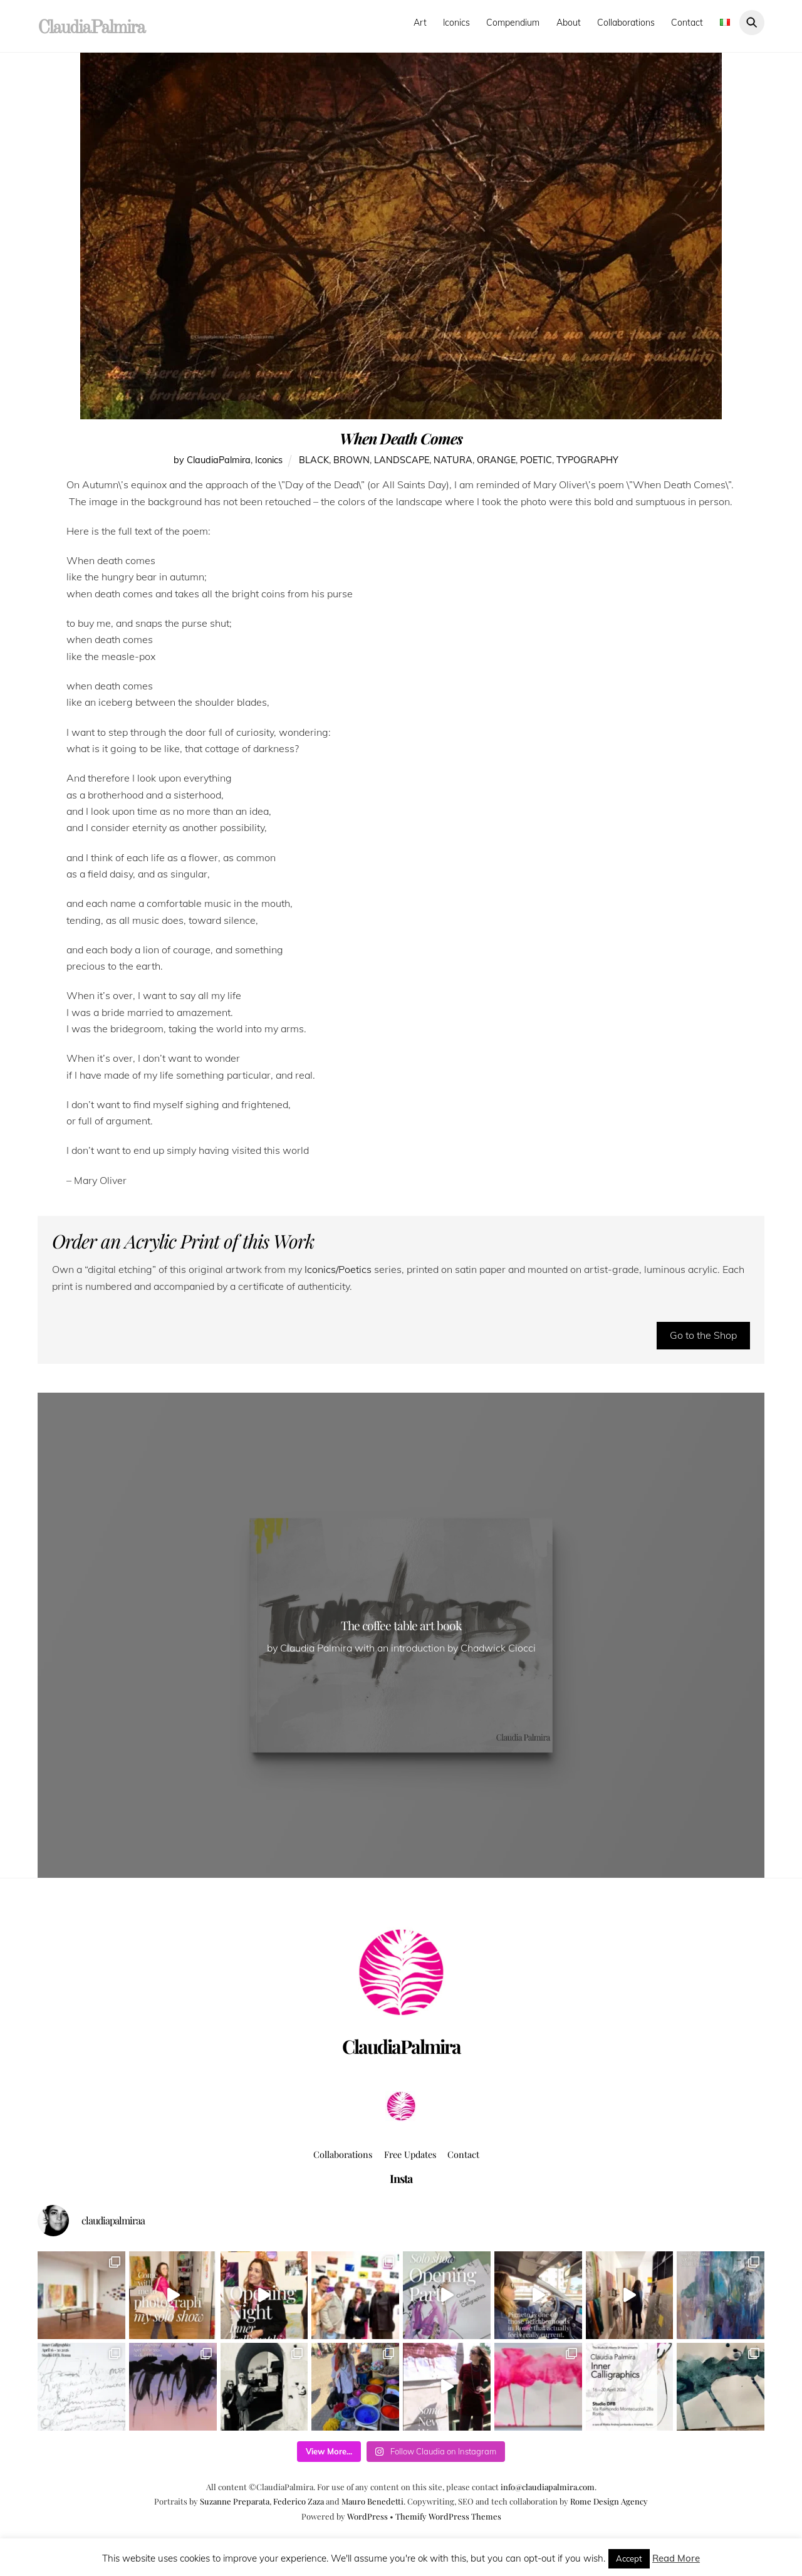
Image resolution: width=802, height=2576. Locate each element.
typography (587, 460)
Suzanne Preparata (234, 2501)
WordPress (367, 2516)
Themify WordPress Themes (448, 2516)
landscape (401, 460)
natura (453, 460)
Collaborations (626, 22)
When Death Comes (401, 438)
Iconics (456, 22)
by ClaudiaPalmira (212, 460)
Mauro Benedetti (372, 2501)
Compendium (512, 22)
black (314, 460)
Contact (687, 22)
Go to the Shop (703, 1335)
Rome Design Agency (609, 2501)
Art (420, 22)
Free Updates (410, 2154)
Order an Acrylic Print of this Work (183, 1241)
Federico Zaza (298, 2501)
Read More (676, 2558)
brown (351, 460)
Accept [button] (629, 2558)
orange (496, 460)
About (568, 22)
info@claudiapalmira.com (548, 2486)
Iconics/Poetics (337, 1269)
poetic (536, 460)
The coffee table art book (401, 1625)
